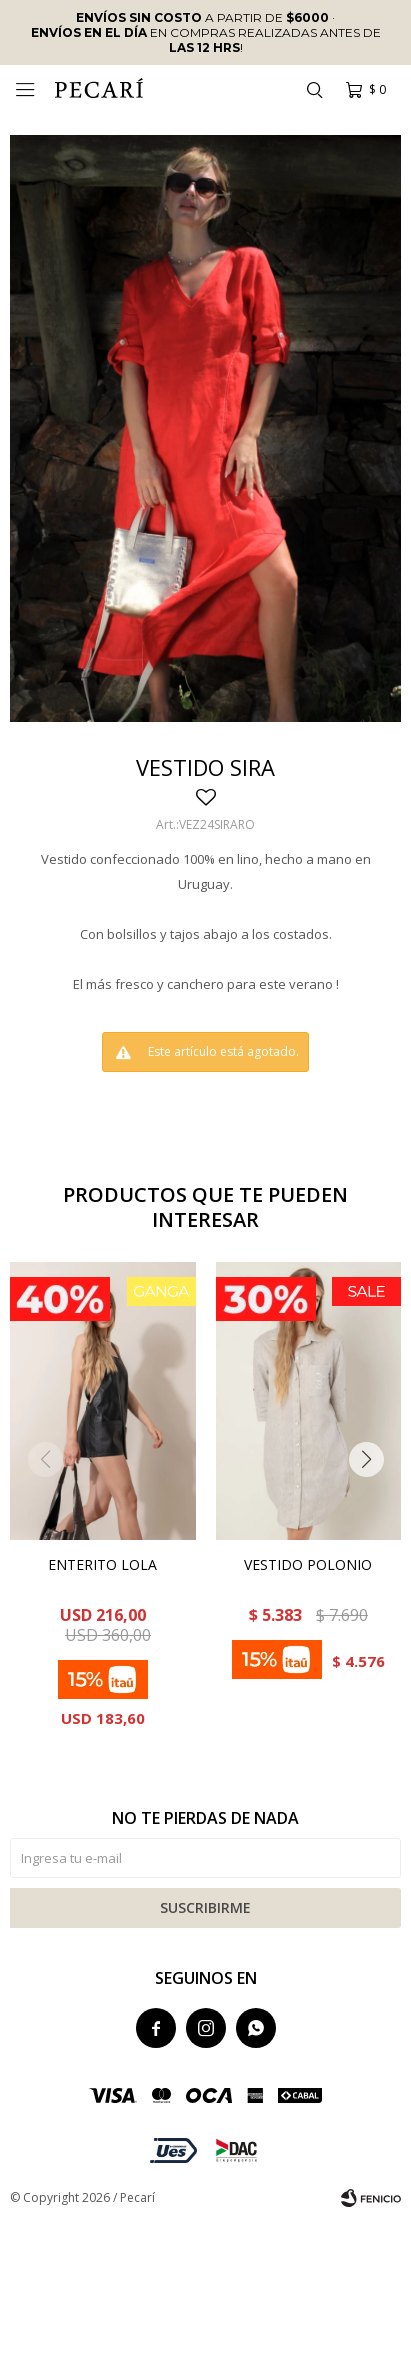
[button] (314, 90)
